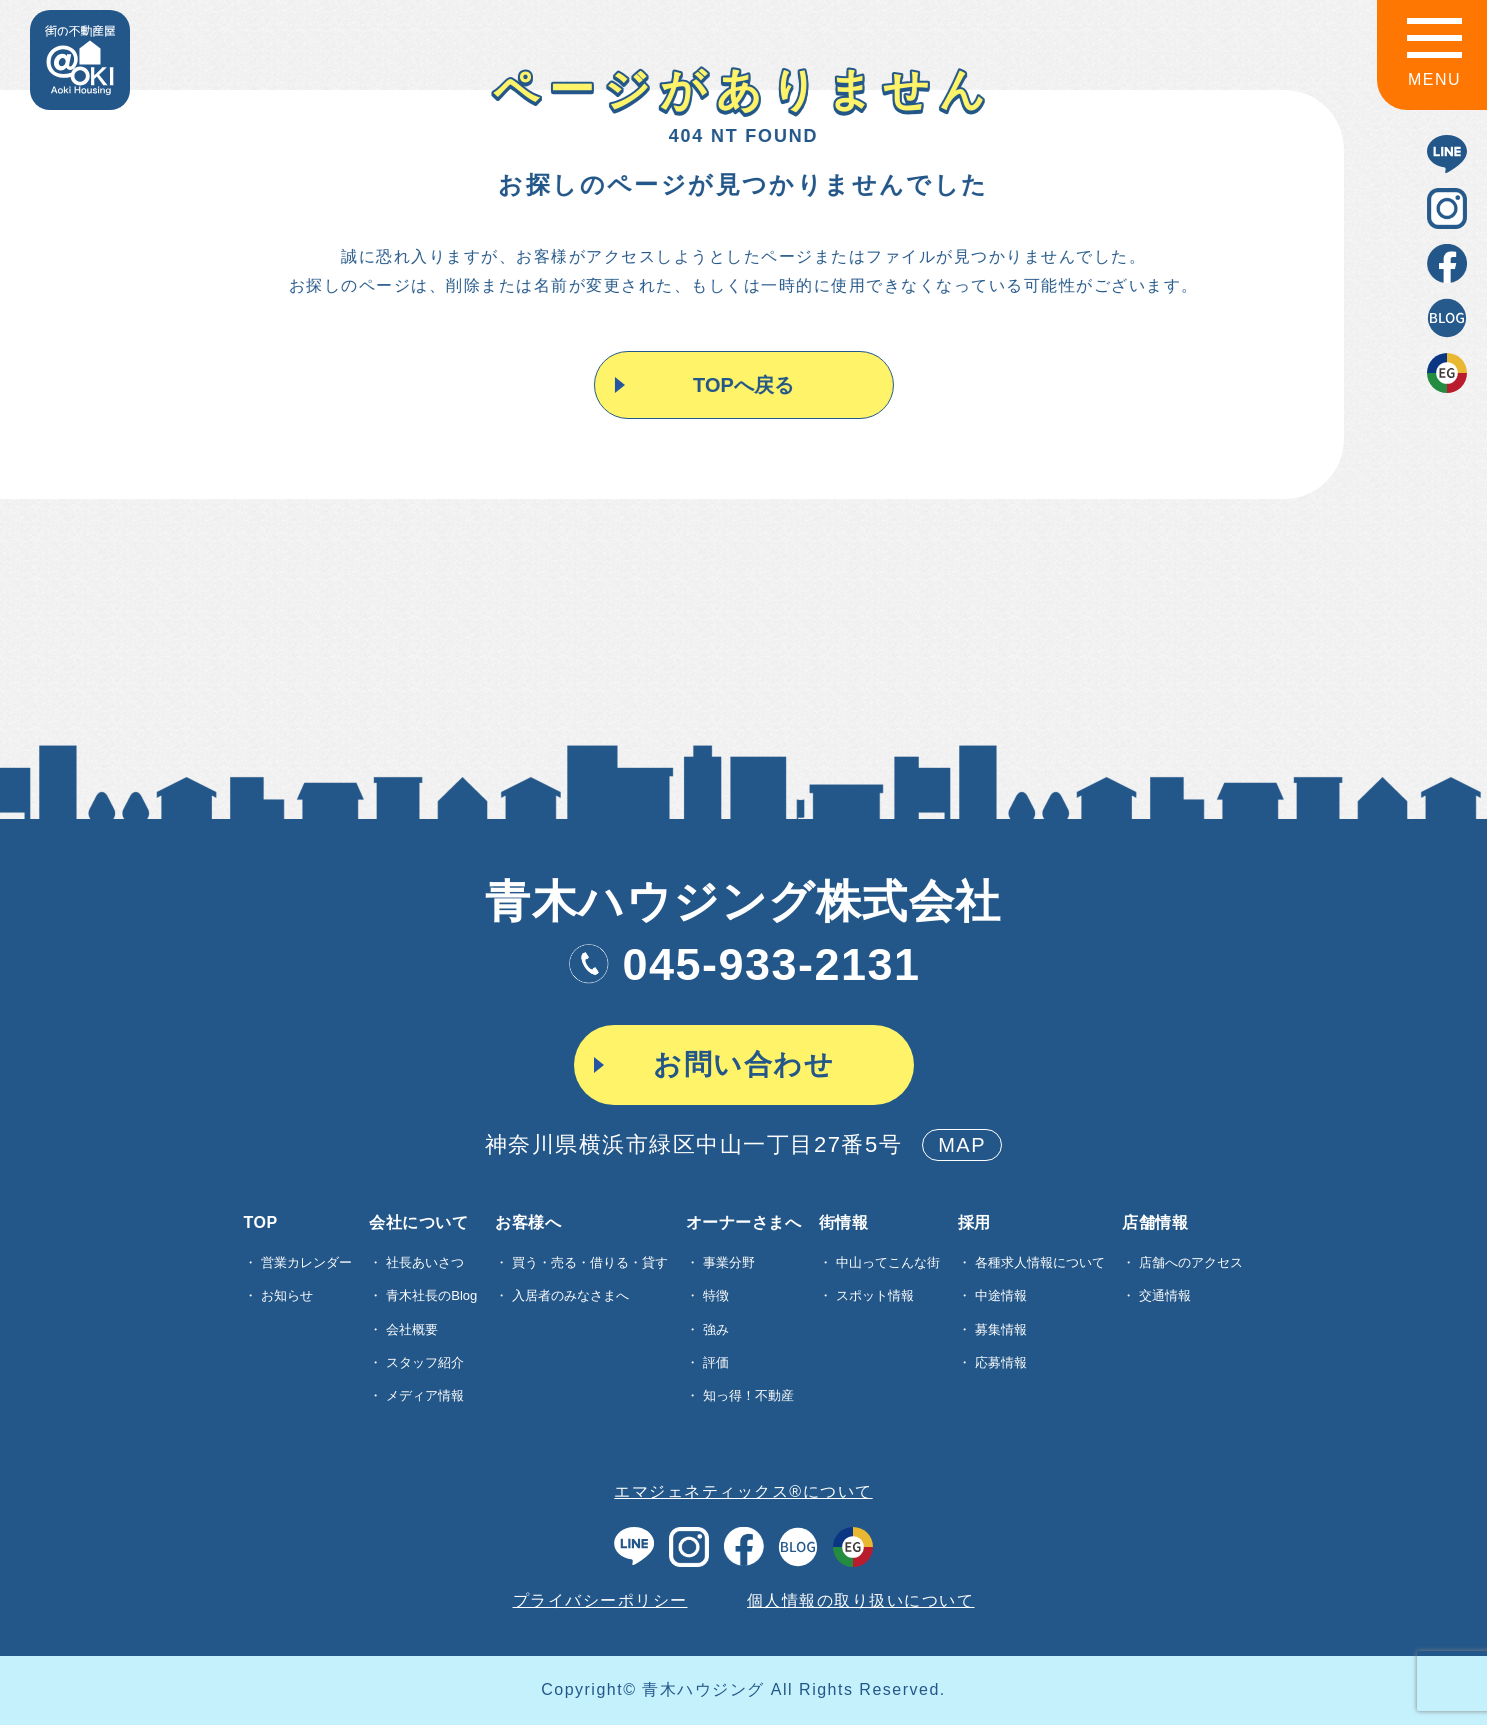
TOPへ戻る (741, 385)
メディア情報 (425, 1395)
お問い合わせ (743, 1064)
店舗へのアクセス (1191, 1262)
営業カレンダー (306, 1262)
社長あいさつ (425, 1262)
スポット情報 (875, 1295)
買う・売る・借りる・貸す (590, 1262)
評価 (716, 1362)
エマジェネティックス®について (743, 1491)
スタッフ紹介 (425, 1362)
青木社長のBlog (431, 1295)
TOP (261, 1223)
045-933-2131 (743, 964)
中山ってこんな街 (888, 1262)
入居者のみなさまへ (570, 1295)
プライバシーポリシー (600, 1600)
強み (716, 1329)
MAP (962, 1145)
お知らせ (287, 1295)
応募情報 (1001, 1362)
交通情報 (1165, 1295)
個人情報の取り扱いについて (861, 1600)
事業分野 (729, 1262)
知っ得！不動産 (748, 1395)
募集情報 (1001, 1329)
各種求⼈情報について (1040, 1262)
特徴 (716, 1295)
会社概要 (412, 1329)
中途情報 (1001, 1295)
